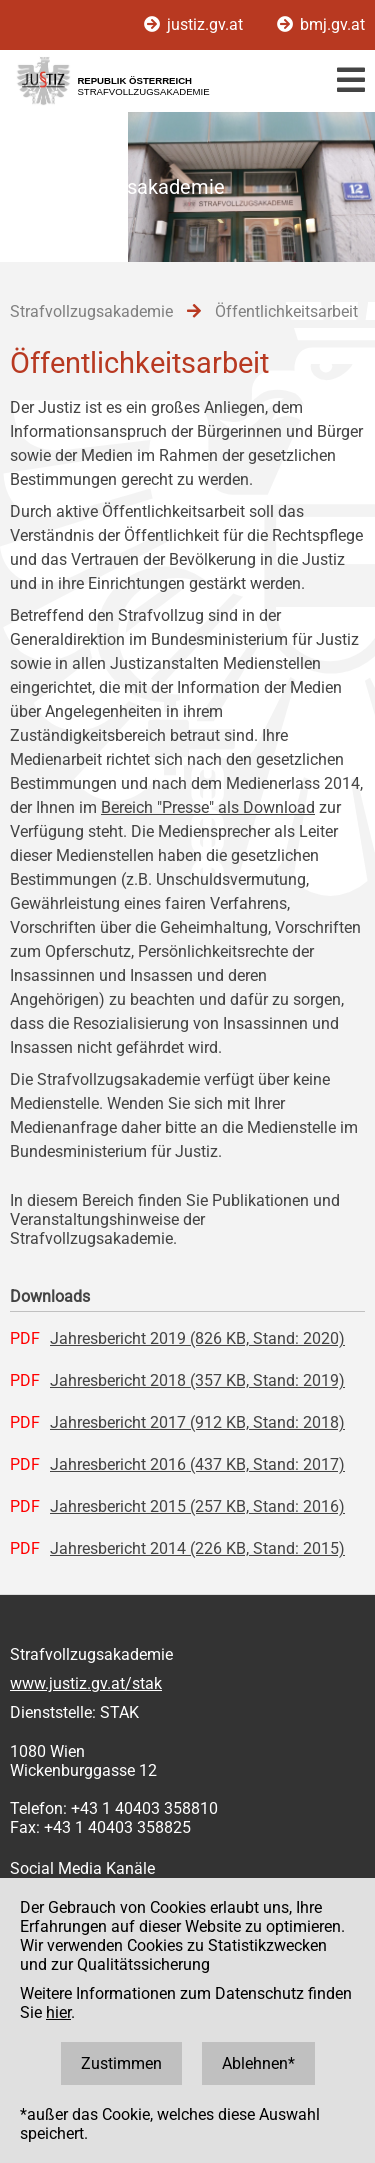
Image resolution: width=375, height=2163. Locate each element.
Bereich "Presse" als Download (208, 807)
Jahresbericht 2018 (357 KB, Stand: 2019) (197, 1380)
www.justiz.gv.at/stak (86, 1683)
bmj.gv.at (321, 24)
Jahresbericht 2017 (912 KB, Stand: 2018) (197, 1422)
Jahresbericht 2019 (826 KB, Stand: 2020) (197, 1338)
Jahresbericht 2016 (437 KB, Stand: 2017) (197, 1464)
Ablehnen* (258, 2063)
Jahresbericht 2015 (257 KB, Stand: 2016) (197, 1506)
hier (58, 2012)
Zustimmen (121, 2063)
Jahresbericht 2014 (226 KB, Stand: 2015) (197, 1548)
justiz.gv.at (195, 24)
